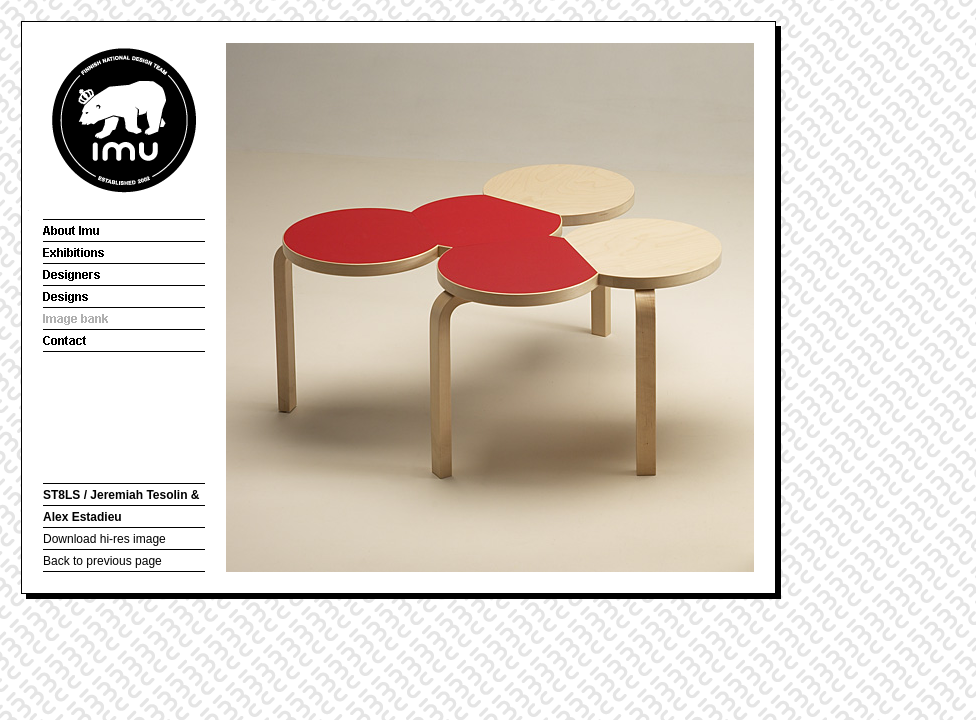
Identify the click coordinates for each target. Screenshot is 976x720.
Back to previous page (102, 561)
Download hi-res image (104, 539)
